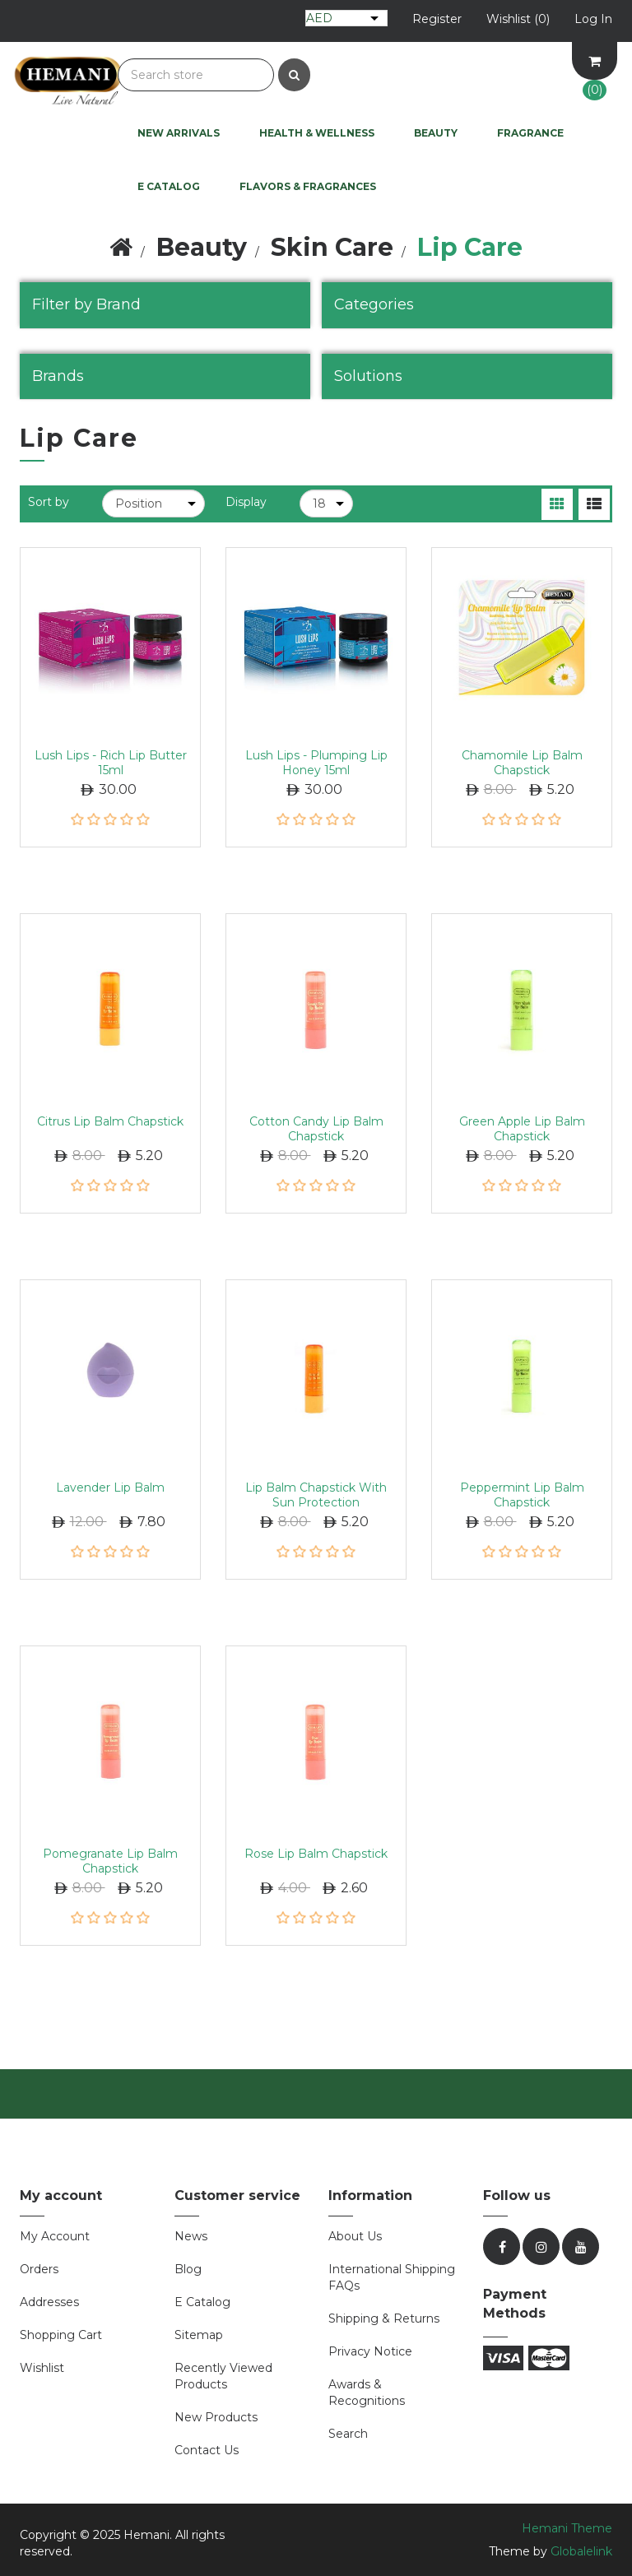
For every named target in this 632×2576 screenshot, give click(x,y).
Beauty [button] (436, 133)
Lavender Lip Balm (110, 1487)
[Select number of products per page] (326, 504)
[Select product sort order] (153, 504)
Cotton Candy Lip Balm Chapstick (316, 1129)
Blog (188, 2269)
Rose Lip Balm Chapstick (316, 1853)
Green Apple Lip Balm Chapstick (522, 1129)
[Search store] (196, 74)
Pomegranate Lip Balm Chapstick (110, 1861)
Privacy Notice (370, 2351)
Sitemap (198, 2335)
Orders (39, 2269)
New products (216, 2417)
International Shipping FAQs (391, 2277)
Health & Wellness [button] (316, 133)
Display (246, 501)
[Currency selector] (346, 18)
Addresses (49, 2302)
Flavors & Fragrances (307, 186)
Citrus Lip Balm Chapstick (110, 1121)
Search (348, 2433)
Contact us (206, 2450)
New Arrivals (178, 133)
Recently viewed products (223, 2376)
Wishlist (42, 2367)
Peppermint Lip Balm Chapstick (522, 1495)
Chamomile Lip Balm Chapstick (522, 762)
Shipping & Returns (383, 2318)
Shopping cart (61, 2335)
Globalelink (581, 2551)
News (190, 2236)
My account (55, 2236)
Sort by (48, 501)
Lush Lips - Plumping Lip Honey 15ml (316, 762)
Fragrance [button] (530, 133)
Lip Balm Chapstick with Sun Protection (316, 1495)
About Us (355, 2236)
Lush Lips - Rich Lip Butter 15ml (111, 762)
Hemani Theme (567, 2528)
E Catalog (168, 186)
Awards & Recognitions (366, 2392)
